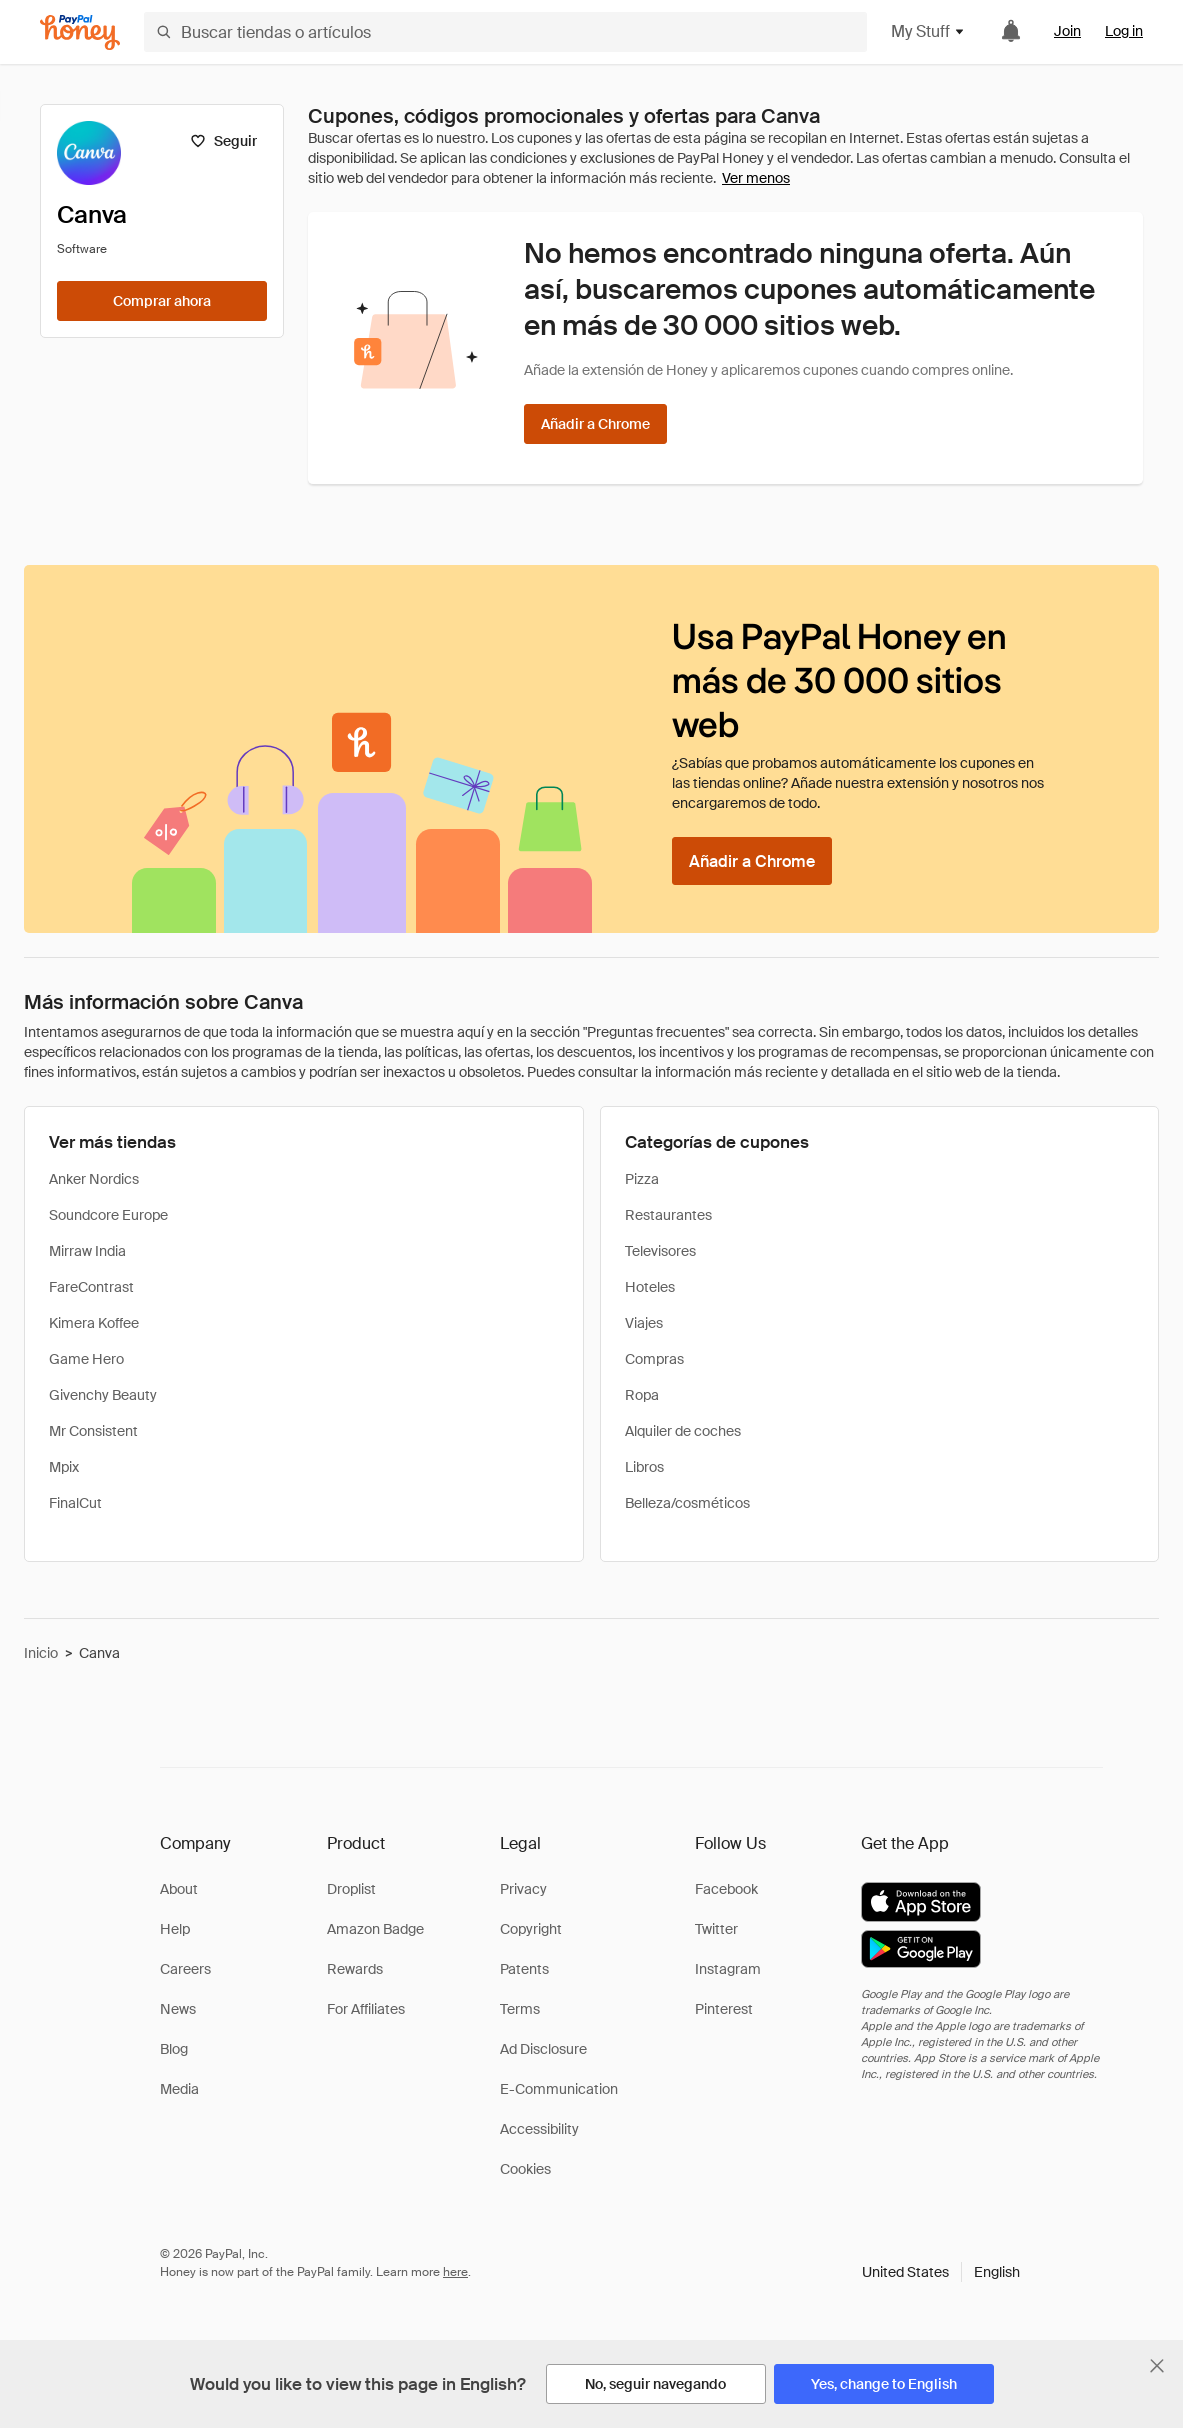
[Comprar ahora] (162, 301)
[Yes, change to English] (884, 2384)
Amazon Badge (375, 1929)
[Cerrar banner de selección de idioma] (1157, 2366)
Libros (644, 1467)
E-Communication (559, 2089)
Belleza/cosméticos (687, 1503)
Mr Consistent (93, 1431)
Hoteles (650, 1287)
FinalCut (75, 1503)
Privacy (523, 1889)
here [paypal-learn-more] (455, 2272)
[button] (941, 2272)
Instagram (728, 1969)
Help (175, 1929)
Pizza (642, 1179)
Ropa (642, 1395)
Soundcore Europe (108, 1215)
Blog (174, 2049)
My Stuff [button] (928, 31)
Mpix (64, 1467)
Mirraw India (87, 1251)
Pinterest (724, 2009)
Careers (185, 1969)
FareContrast (91, 1287)
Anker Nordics (94, 1179)
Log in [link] (1124, 31)
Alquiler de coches (683, 1431)
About (179, 1889)
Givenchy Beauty (103, 1395)
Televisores (660, 1251)
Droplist (351, 1889)
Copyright (531, 1929)
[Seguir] (223, 141)
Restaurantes (668, 1215)
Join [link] (1067, 31)
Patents (524, 1969)
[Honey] (80, 32)
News (178, 2009)
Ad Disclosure (543, 2049)
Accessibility (539, 2129)
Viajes (644, 1323)
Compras (654, 1359)
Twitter (716, 1929)
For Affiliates (366, 2009)
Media (179, 2089)
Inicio (41, 1653)
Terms (520, 2009)
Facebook (726, 1889)
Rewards (355, 1969)
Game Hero (86, 1359)
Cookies (525, 2169)
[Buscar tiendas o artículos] (505, 32)
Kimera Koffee (94, 1323)
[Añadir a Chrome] (595, 424)
